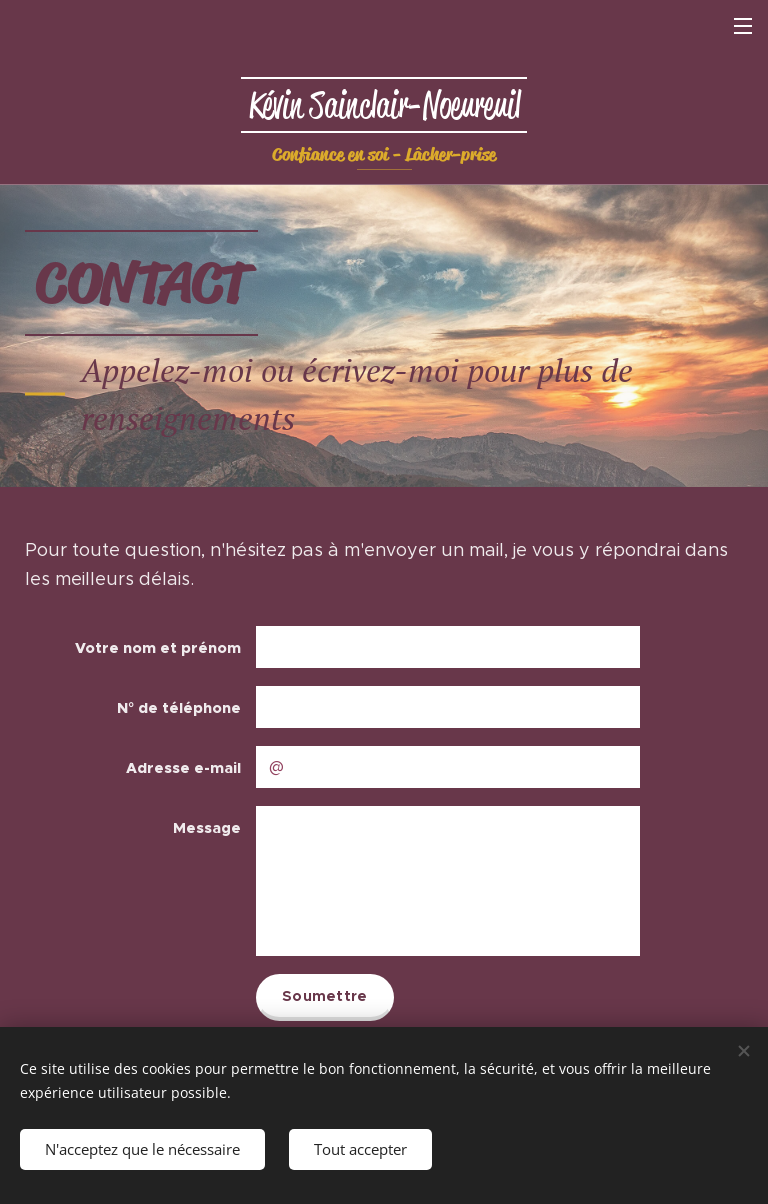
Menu (743, 26)
